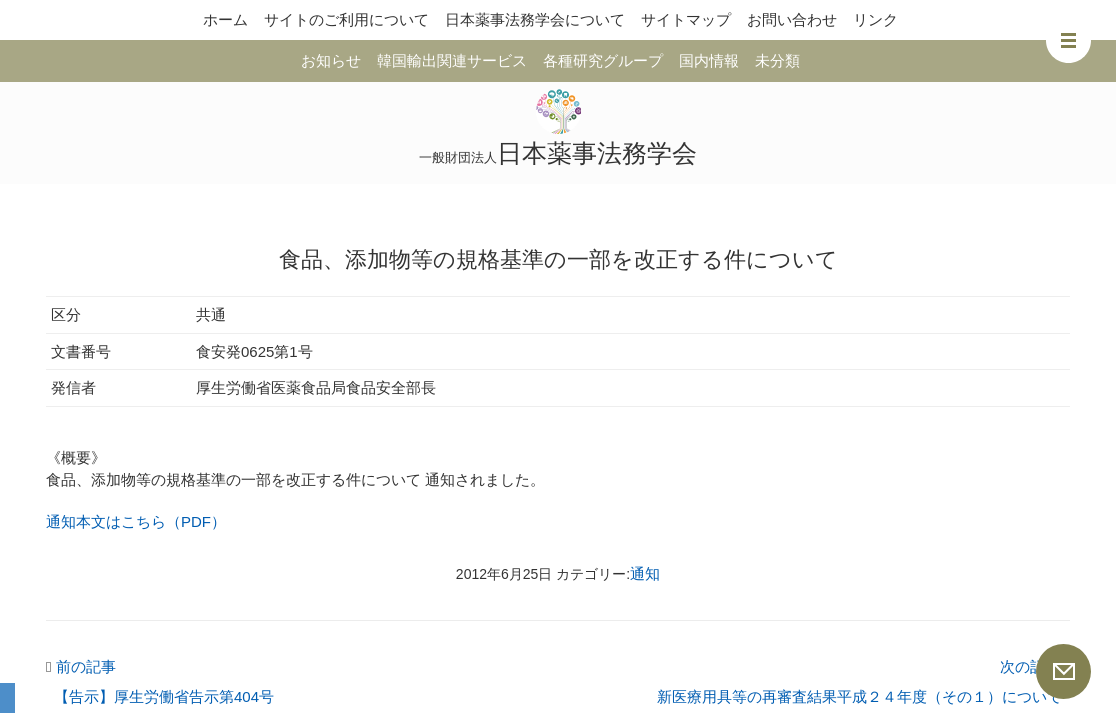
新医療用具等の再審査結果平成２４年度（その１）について (859, 696)
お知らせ (331, 60)
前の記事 (81, 666)
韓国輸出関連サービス (452, 60)
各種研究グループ (603, 60)
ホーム (225, 19)
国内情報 (709, 60)
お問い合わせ (792, 19)
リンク (875, 19)
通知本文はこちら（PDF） (136, 521)
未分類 (777, 60)
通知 (645, 573)
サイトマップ (686, 19)
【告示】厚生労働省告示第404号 (164, 696)
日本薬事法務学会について (535, 19)
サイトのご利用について (346, 19)
